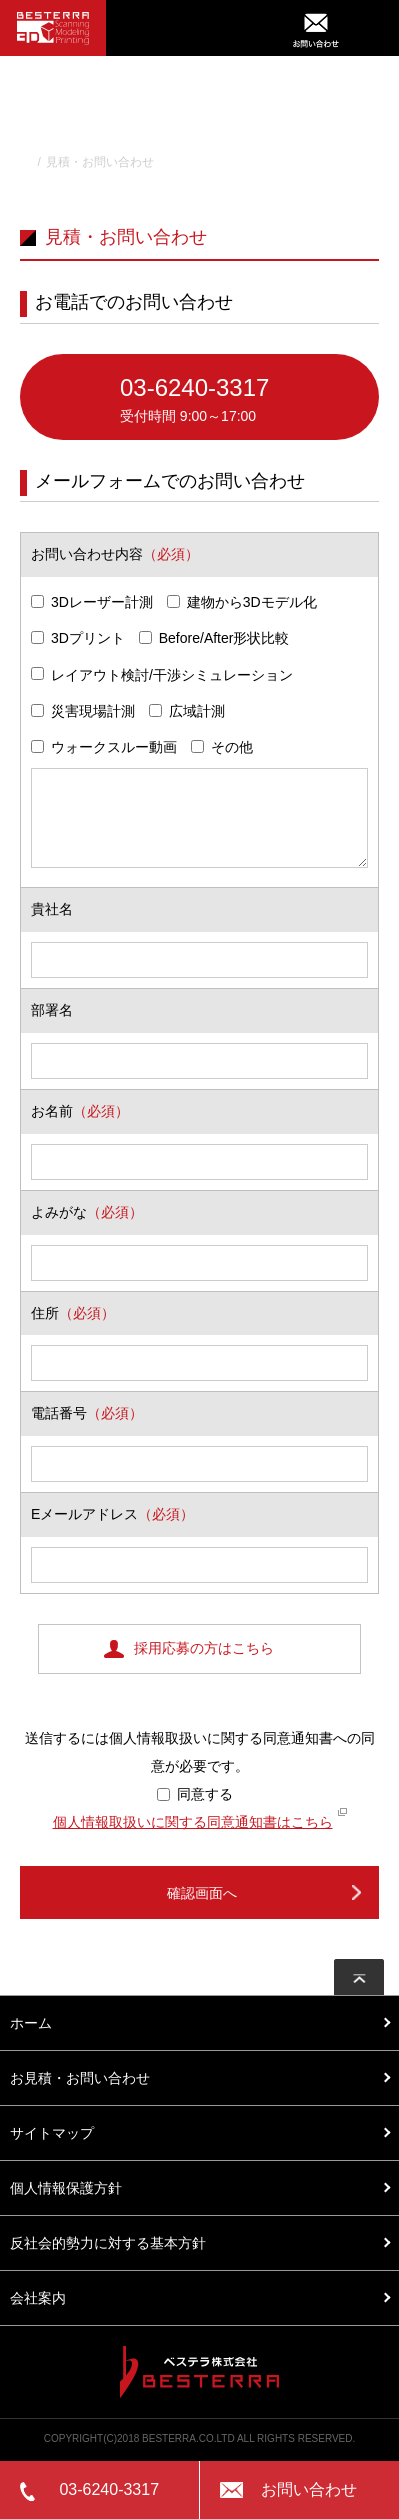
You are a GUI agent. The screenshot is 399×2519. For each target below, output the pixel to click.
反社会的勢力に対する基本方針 (108, 2243)
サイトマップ (52, 2133)
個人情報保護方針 (66, 2188)
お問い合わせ (309, 2489)
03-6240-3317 (249, 402)
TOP (22, 162)
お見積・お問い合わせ (80, 2078)
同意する (195, 1794)
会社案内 (38, 2298)
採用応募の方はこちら (204, 1648)
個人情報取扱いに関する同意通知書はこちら (193, 1822)
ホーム (31, 2023)
